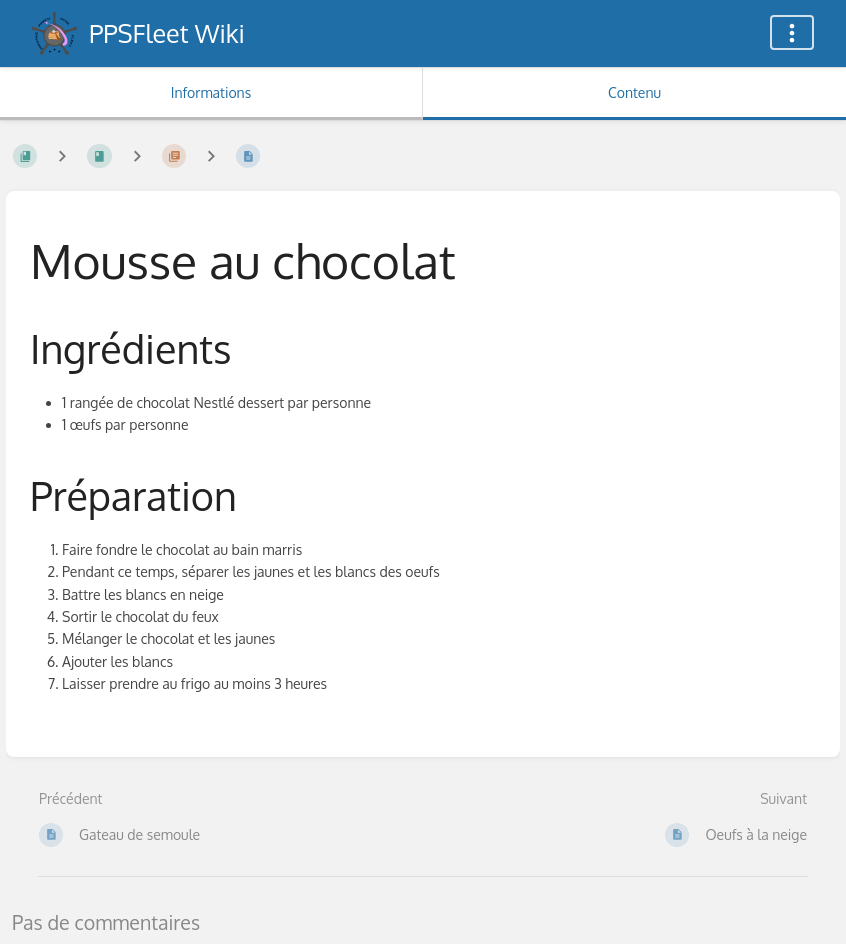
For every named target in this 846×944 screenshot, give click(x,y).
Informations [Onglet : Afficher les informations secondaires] (211, 92)
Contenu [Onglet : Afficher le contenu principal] (634, 92)
